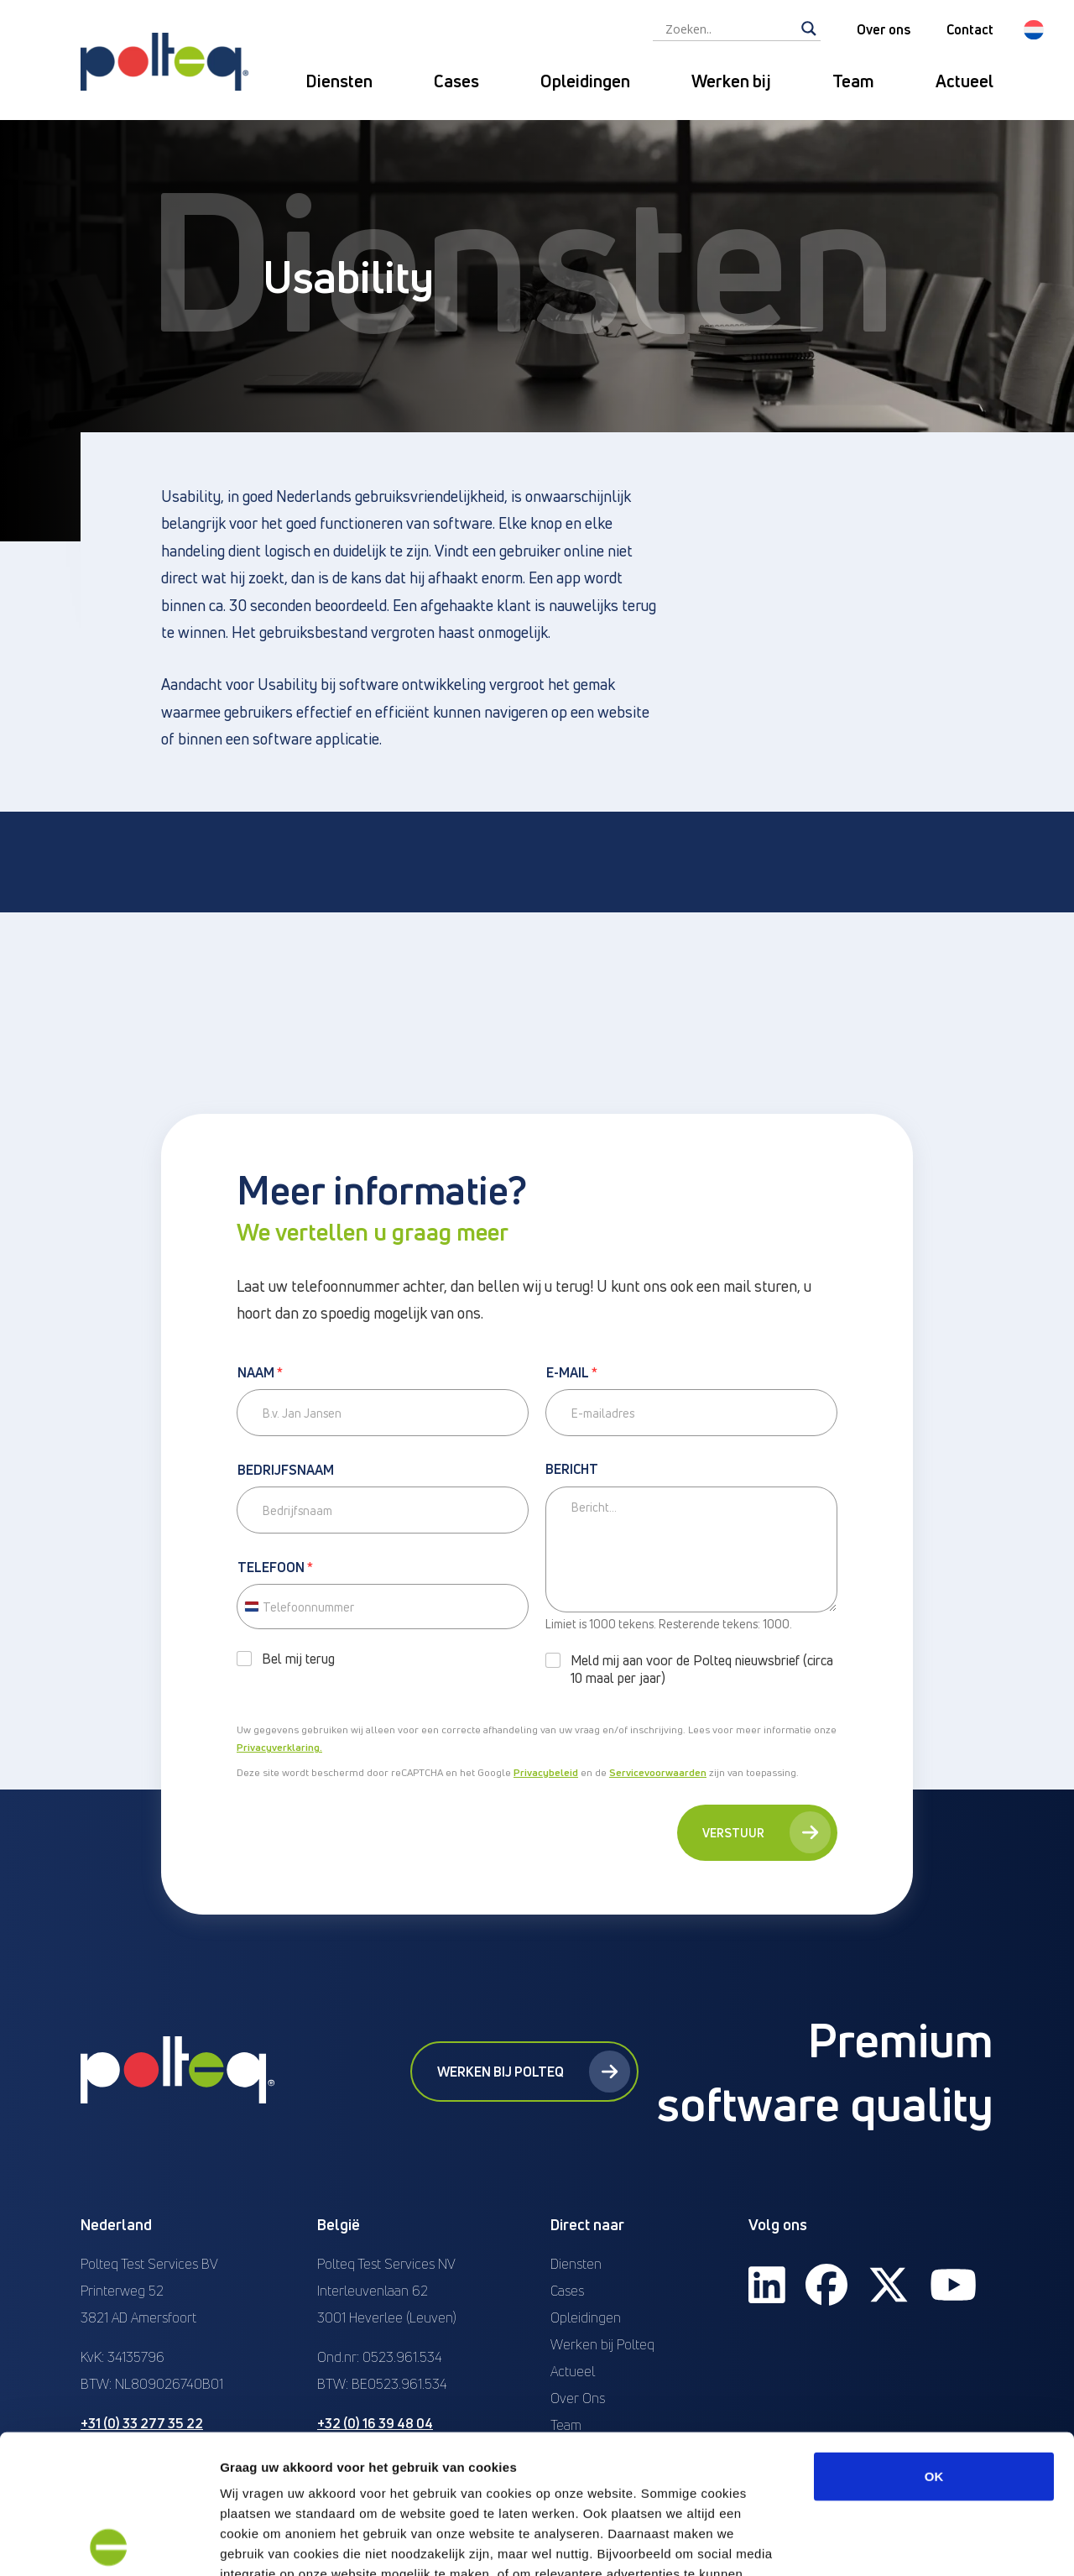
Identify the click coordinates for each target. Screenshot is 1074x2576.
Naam (260, 1373)
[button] (1034, 29)
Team (853, 81)
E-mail (571, 1373)
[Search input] (729, 28)
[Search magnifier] (809, 28)
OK (934, 2337)
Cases (456, 81)
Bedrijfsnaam (285, 1470)
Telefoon (275, 1568)
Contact (969, 29)
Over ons (883, 29)
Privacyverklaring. (279, 1747)
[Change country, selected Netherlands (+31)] (250, 1606)
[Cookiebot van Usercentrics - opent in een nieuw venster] (108, 2543)
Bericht (571, 1469)
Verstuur (766, 1832)
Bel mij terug (298, 1659)
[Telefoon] (382, 1606)
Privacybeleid (546, 1772)
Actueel (964, 81)
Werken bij (731, 81)
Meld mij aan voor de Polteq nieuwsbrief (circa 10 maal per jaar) (702, 1669)
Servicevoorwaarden (657, 1772)
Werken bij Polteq (533, 2072)
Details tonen (906, 2543)
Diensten (339, 81)
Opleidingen (585, 81)
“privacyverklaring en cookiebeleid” (620, 2455)
